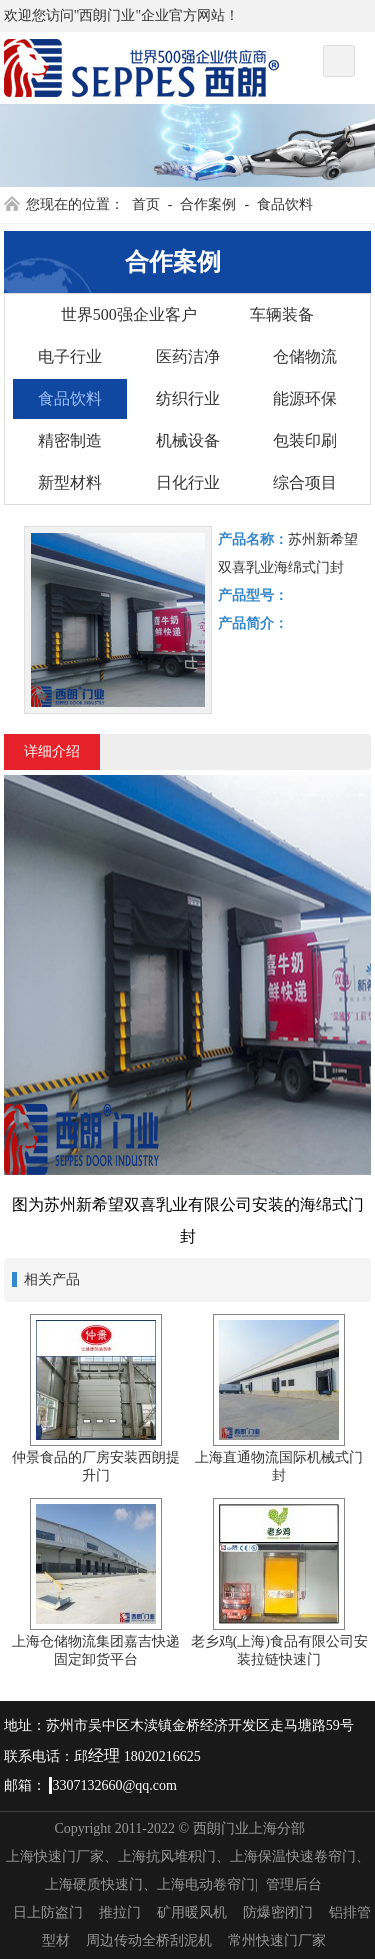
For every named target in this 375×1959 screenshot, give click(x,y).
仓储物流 (305, 356)
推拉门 (120, 1912)
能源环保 (305, 398)
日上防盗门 (48, 1912)
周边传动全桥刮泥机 (149, 1940)
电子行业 (70, 356)
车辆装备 (282, 314)
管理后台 (294, 1884)
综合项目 (305, 482)
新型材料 (70, 482)
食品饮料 (285, 204)
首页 (146, 204)
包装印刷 (305, 440)
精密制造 (70, 440)
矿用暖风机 (192, 1912)
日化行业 (188, 482)
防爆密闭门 (278, 1912)
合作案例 (208, 204)
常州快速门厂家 (277, 1940)
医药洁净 (188, 356)
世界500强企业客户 (129, 314)
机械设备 (188, 440)
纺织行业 (188, 398)
